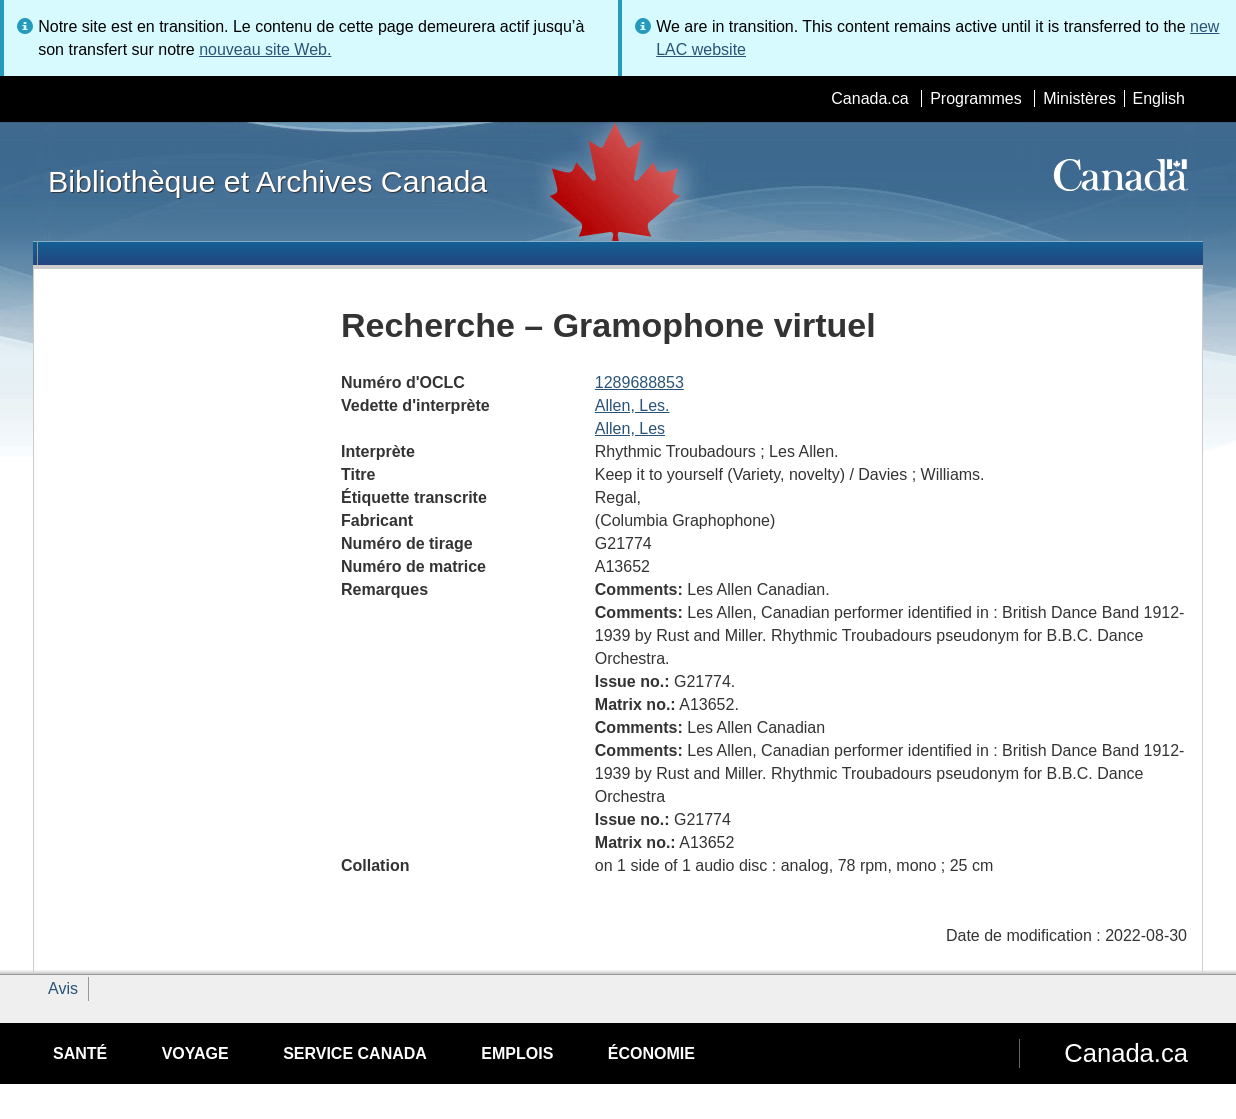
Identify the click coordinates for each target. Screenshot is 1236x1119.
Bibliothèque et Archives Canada (267, 181)
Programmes (976, 98)
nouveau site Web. (265, 49)
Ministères (1079, 98)
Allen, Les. (632, 405)
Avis (63, 988)
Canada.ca (869, 98)
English (1159, 98)
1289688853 (639, 382)
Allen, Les (630, 428)
